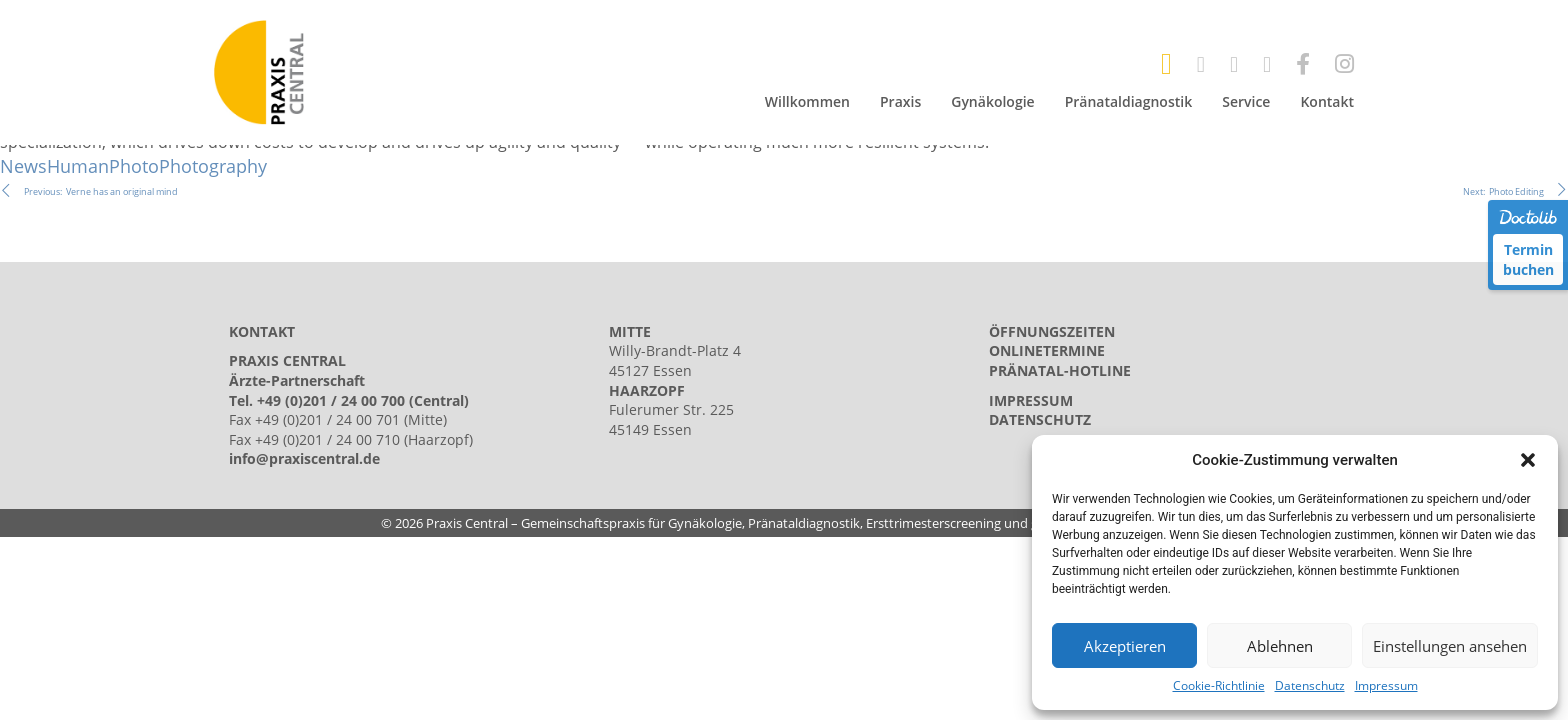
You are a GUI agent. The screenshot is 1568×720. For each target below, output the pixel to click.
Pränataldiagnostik (1129, 101)
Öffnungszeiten (1052, 331)
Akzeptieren (1125, 646)
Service (1246, 101)
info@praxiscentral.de (304, 458)
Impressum (1386, 686)
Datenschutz (1310, 686)
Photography (213, 166)
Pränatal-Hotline (1060, 370)
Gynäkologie (992, 101)
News (23, 166)
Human (78, 166)
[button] (1528, 460)
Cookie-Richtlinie (1219, 686)
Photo (134, 166)
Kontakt (1327, 101)
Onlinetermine (1047, 350)
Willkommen (807, 101)
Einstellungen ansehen (1450, 646)
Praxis (900, 101)
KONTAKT (262, 331)
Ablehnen (1280, 646)
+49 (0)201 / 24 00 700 (331, 400)
